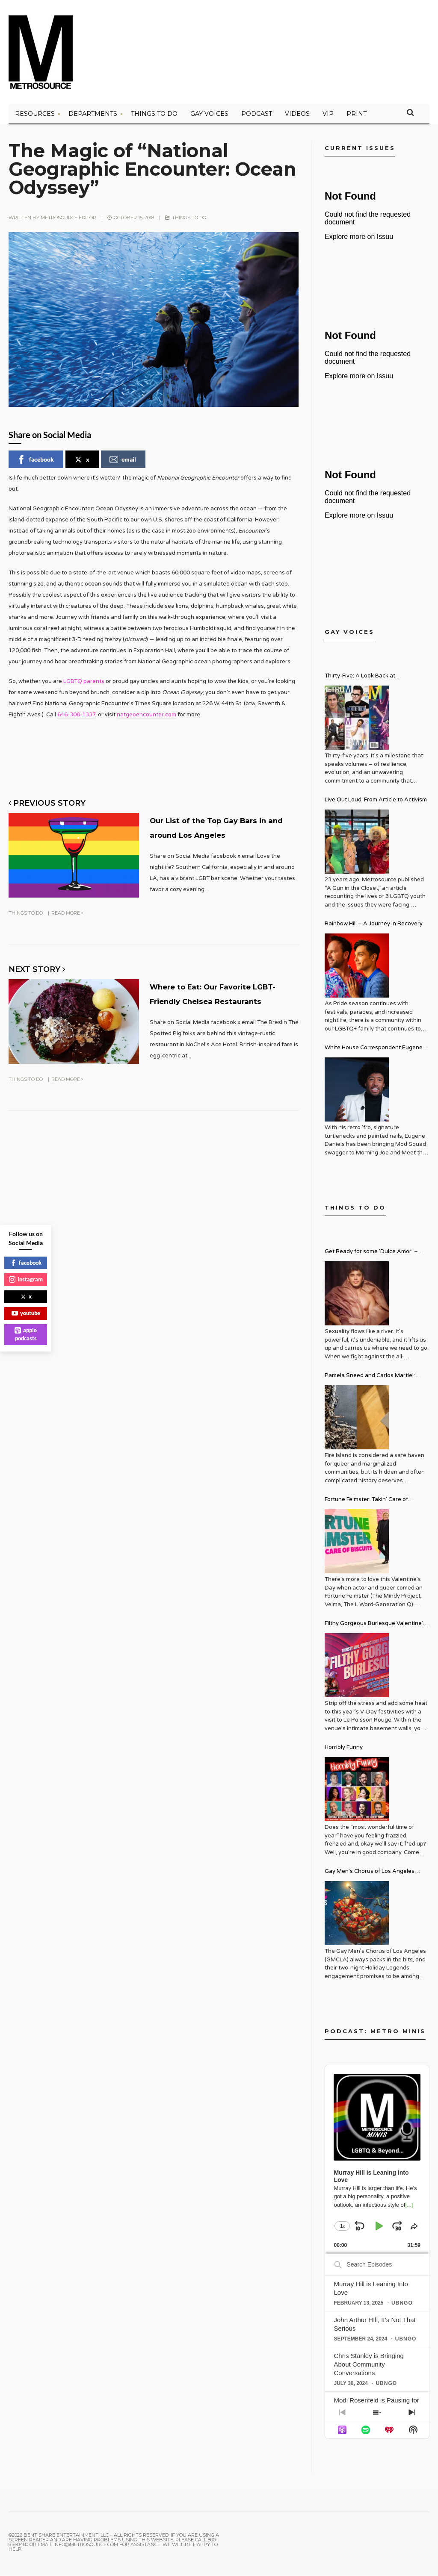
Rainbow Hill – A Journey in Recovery (374, 927)
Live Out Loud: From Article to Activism (376, 803)
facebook (35, 463)
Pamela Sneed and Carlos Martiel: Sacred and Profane (370, 1380)
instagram (26, 1279)
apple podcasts (26, 1334)
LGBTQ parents (83, 684)
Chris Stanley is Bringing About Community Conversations (368, 2368)
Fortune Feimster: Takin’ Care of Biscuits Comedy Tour (366, 1504)
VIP (328, 117)
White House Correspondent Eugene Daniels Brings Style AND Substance (374, 1052)
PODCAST (256, 117)
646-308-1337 (76, 718)
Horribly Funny (344, 1751)
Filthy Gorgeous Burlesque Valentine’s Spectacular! (375, 1628)
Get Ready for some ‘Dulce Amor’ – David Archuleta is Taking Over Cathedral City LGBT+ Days (371, 1256)
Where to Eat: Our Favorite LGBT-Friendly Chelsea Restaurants (223, 1013)
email (123, 463)
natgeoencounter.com (146, 718)
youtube (26, 1313)
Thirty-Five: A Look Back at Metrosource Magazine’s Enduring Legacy (370, 680)
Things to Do (154, 117)
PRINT (356, 117)
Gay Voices (209, 117)
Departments (92, 117)
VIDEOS (297, 117)
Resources (35, 117)
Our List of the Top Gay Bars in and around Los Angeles (213, 836)
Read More (67, 927)
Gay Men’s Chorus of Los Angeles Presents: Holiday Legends (369, 1876)
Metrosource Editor (68, 221)
